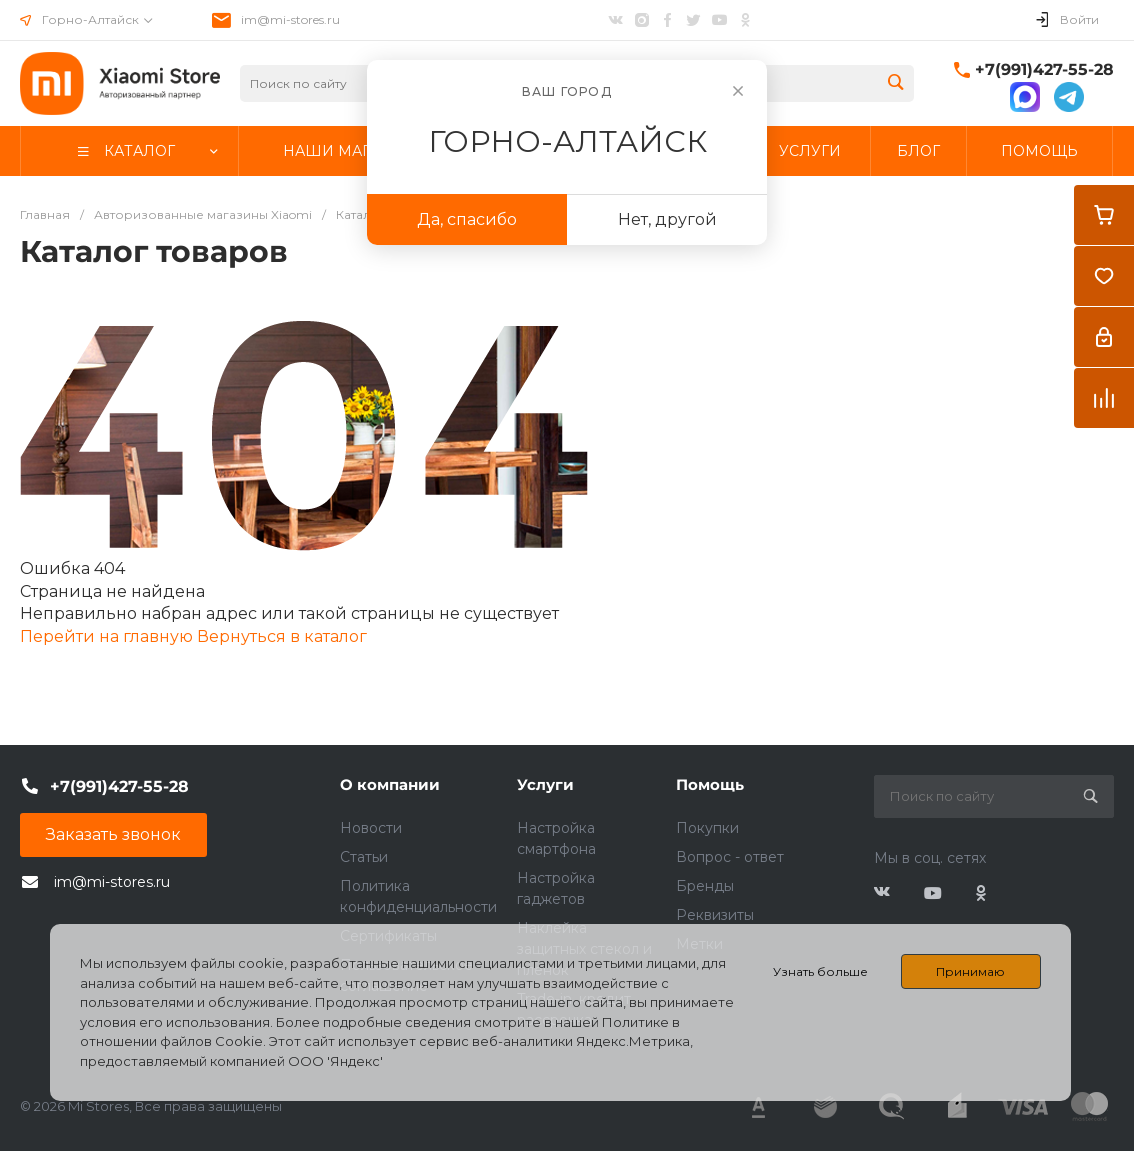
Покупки (707, 828)
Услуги (545, 784)
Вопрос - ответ (730, 857)
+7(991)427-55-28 (1044, 69)
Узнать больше (820, 971)
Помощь (710, 784)
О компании (390, 784)
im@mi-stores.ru (290, 19)
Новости (371, 828)
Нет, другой (667, 219)
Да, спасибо (467, 219)
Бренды (705, 886)
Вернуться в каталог (282, 636)
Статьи (364, 857)
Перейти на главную (108, 636)
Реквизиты (715, 915)
